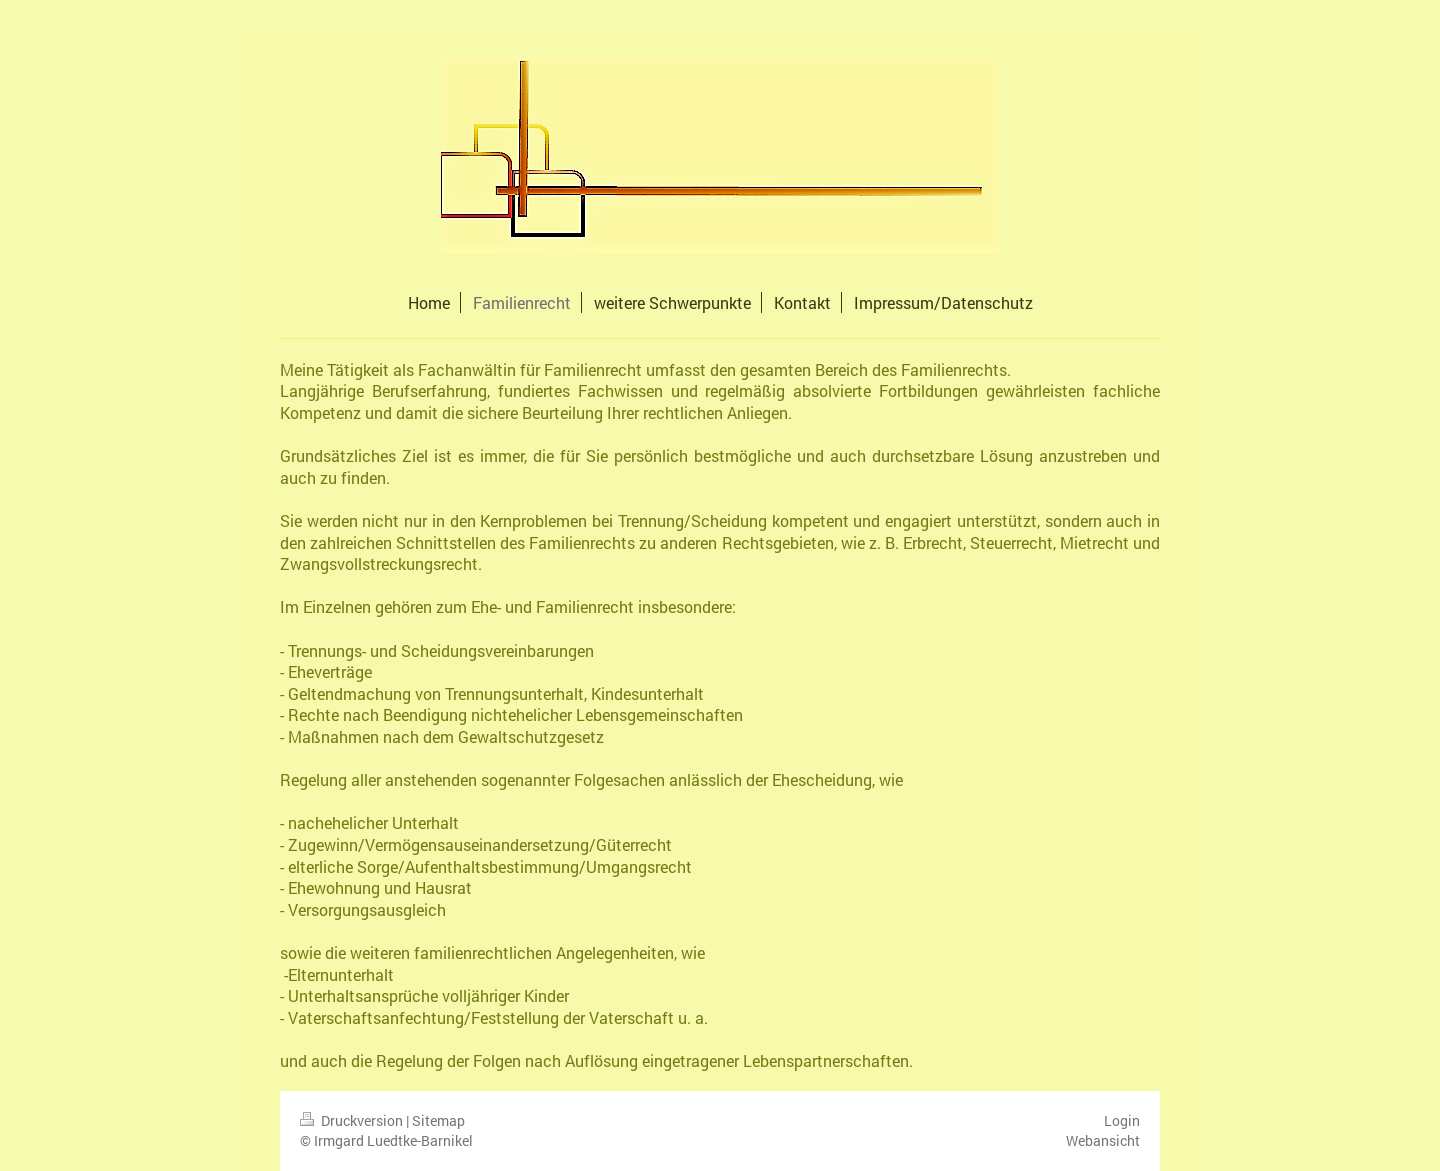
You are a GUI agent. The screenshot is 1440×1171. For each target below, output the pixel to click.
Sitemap (438, 1120)
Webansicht (1103, 1140)
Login (1122, 1120)
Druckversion (353, 1120)
